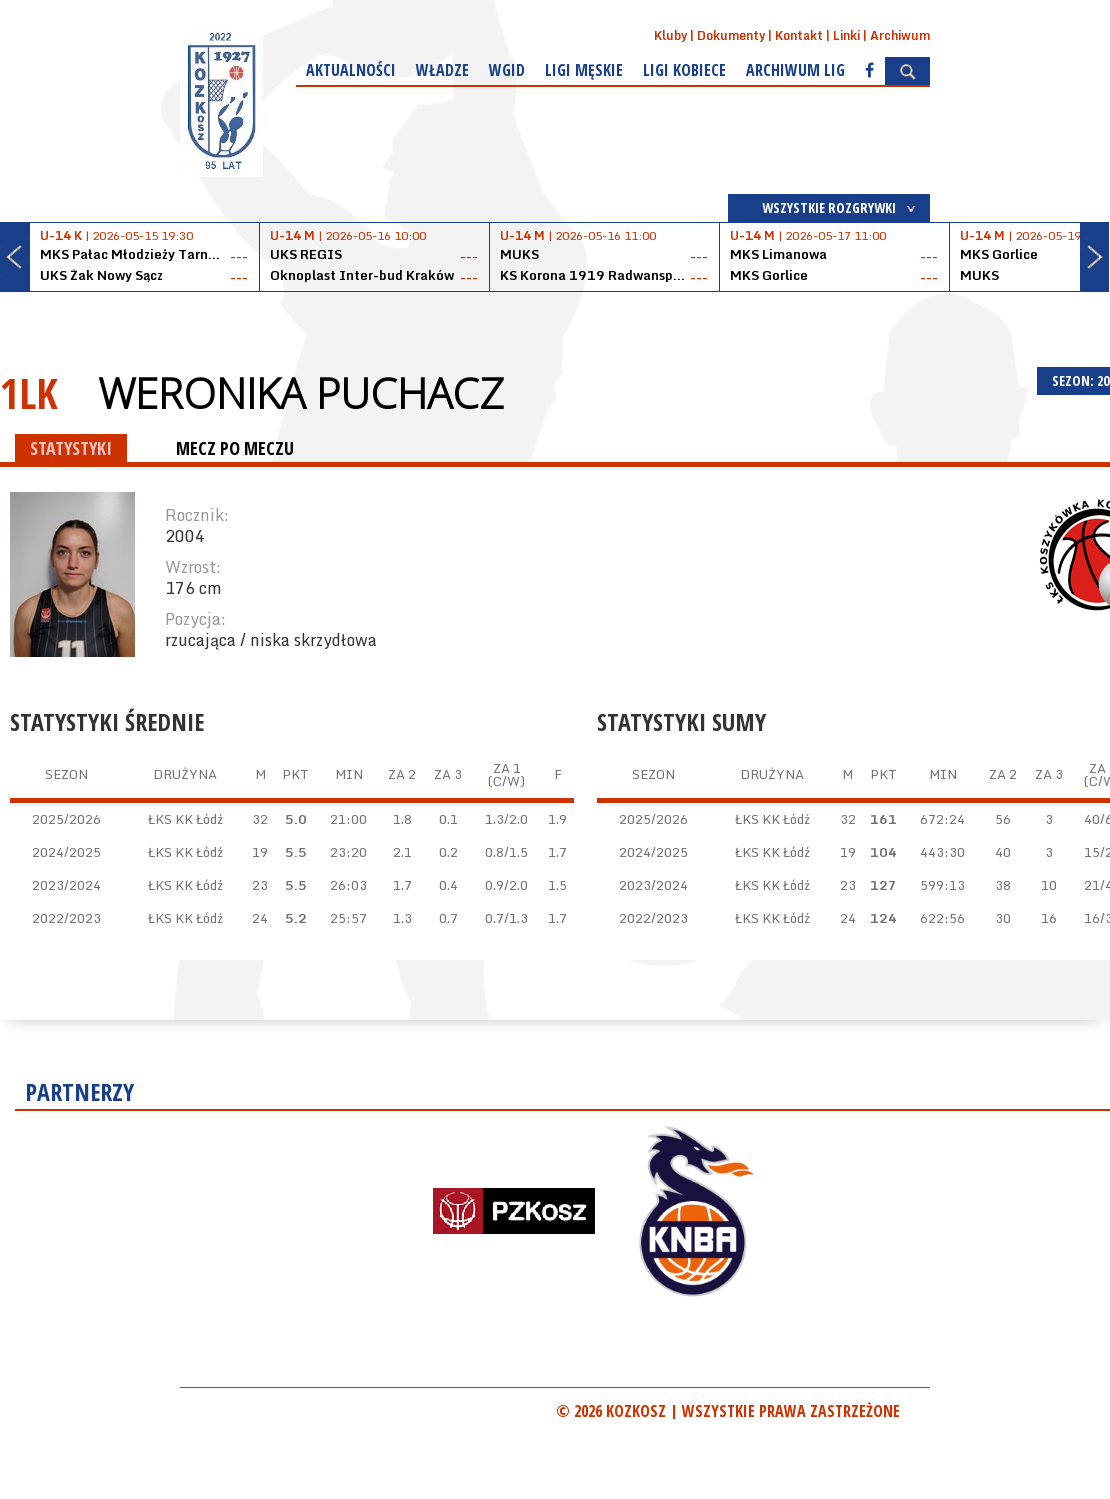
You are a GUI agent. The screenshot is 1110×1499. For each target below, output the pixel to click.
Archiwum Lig (795, 70)
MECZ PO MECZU (235, 448)
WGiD (507, 70)
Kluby (670, 35)
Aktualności (351, 70)
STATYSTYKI (71, 448)
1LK (29, 392)
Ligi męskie (584, 70)
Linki (846, 35)
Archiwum (900, 35)
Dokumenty (731, 35)
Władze (442, 70)
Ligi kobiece (684, 70)
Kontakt (799, 35)
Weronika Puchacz (301, 393)
